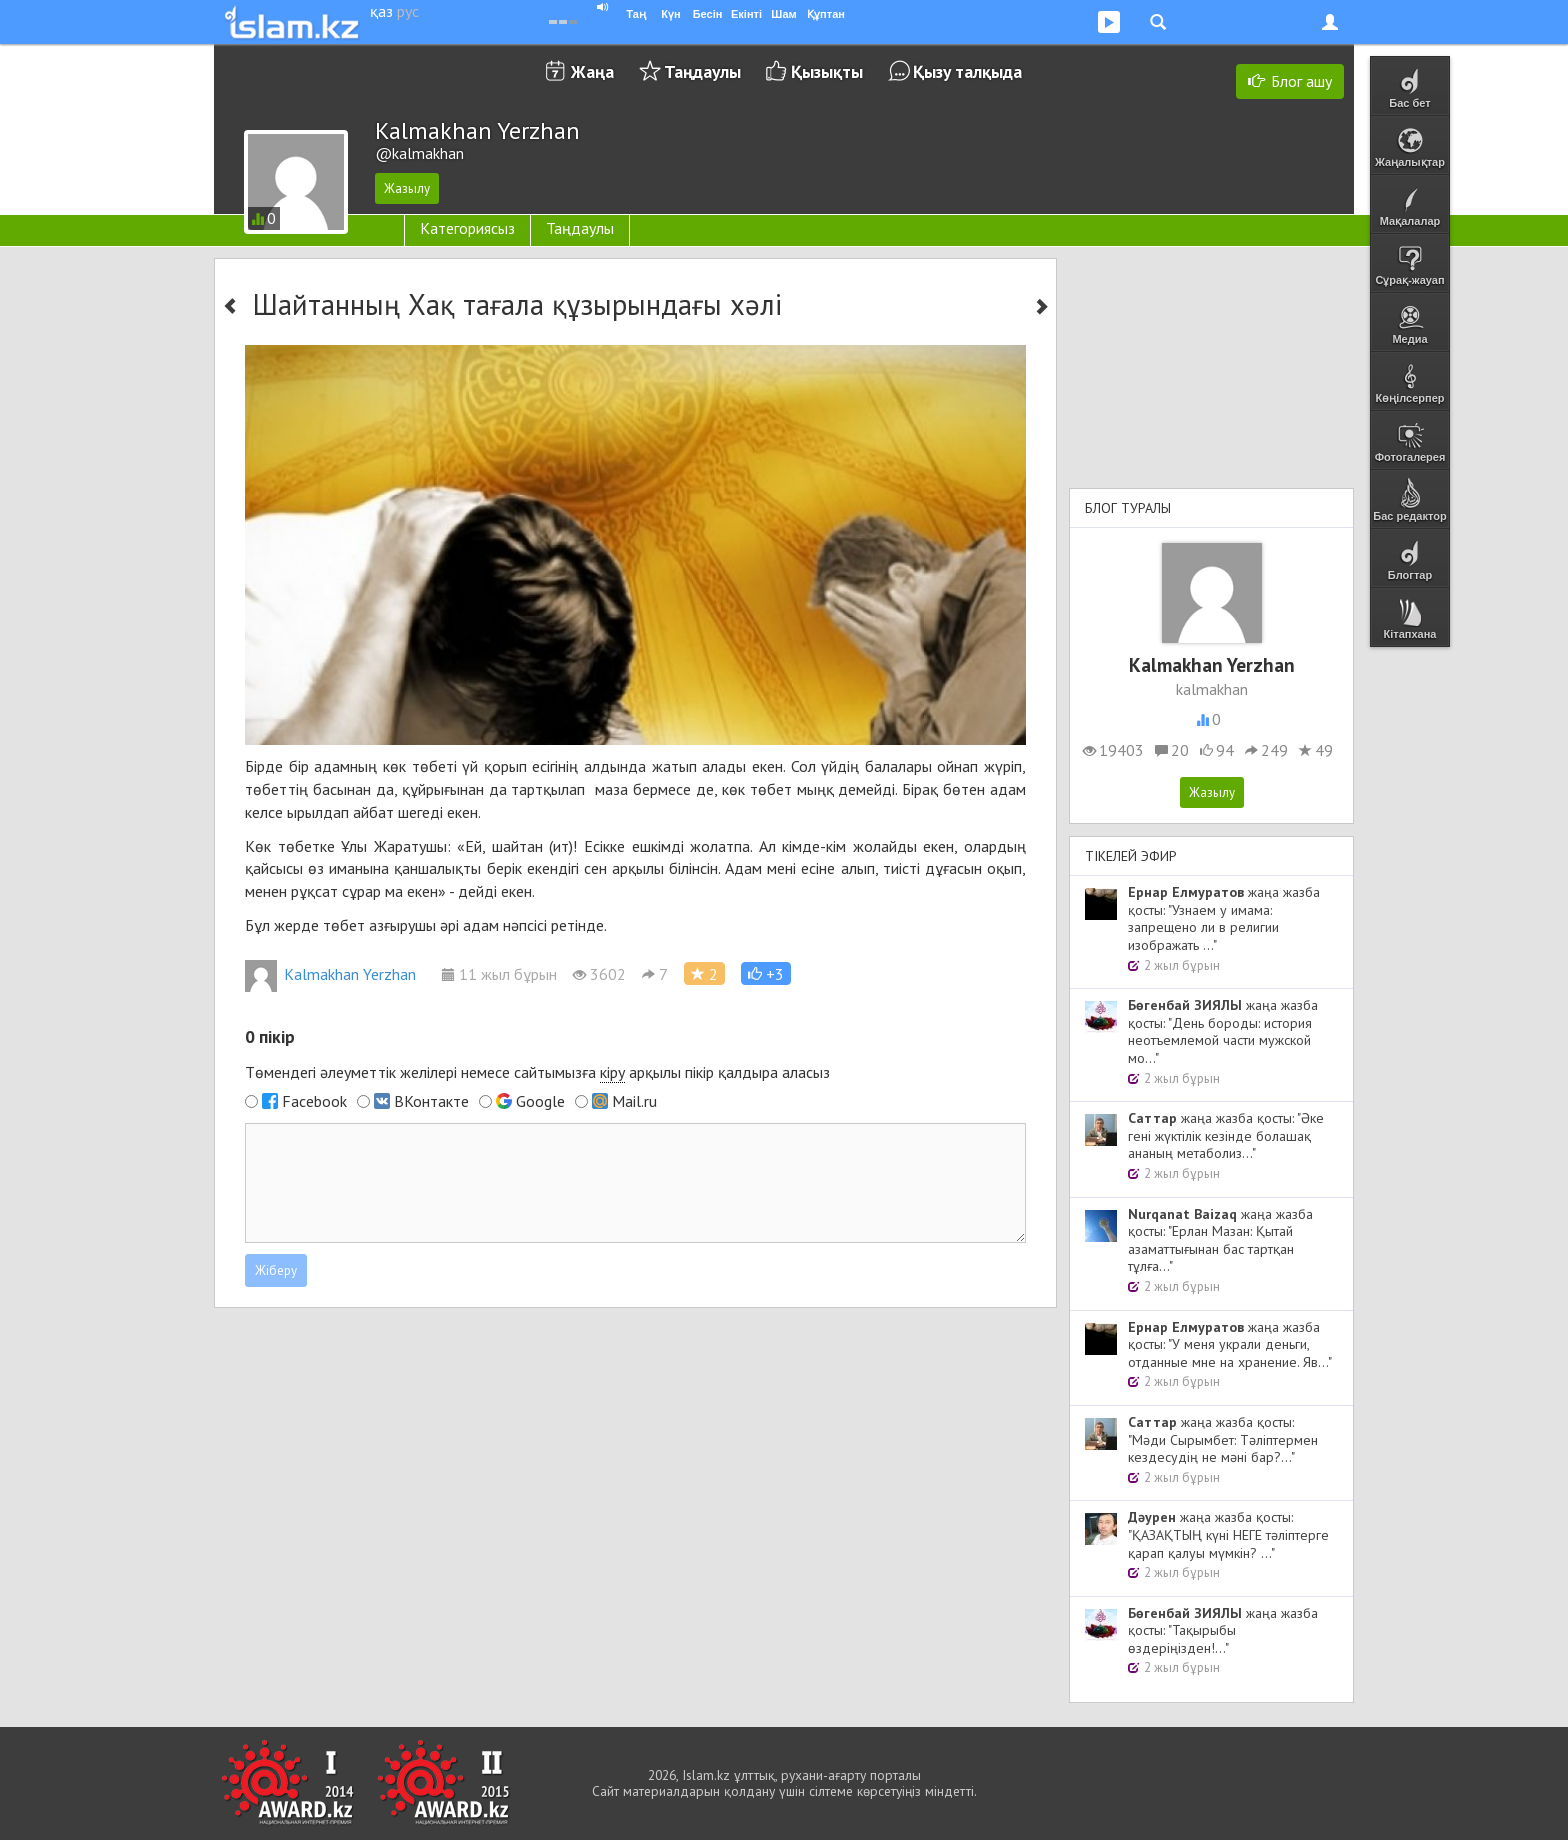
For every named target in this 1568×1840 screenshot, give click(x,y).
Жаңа (592, 71)
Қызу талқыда (967, 71)
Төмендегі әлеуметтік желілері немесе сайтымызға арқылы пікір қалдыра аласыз (537, 1072)
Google (540, 1101)
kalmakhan (1212, 689)
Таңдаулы (702, 71)
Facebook (314, 1101)
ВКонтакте (431, 1101)
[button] (766, 973)
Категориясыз (467, 228)
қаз (381, 11)
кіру (612, 1072)
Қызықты (827, 71)
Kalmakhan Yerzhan (330, 974)
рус (408, 11)
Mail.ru (634, 1101)
